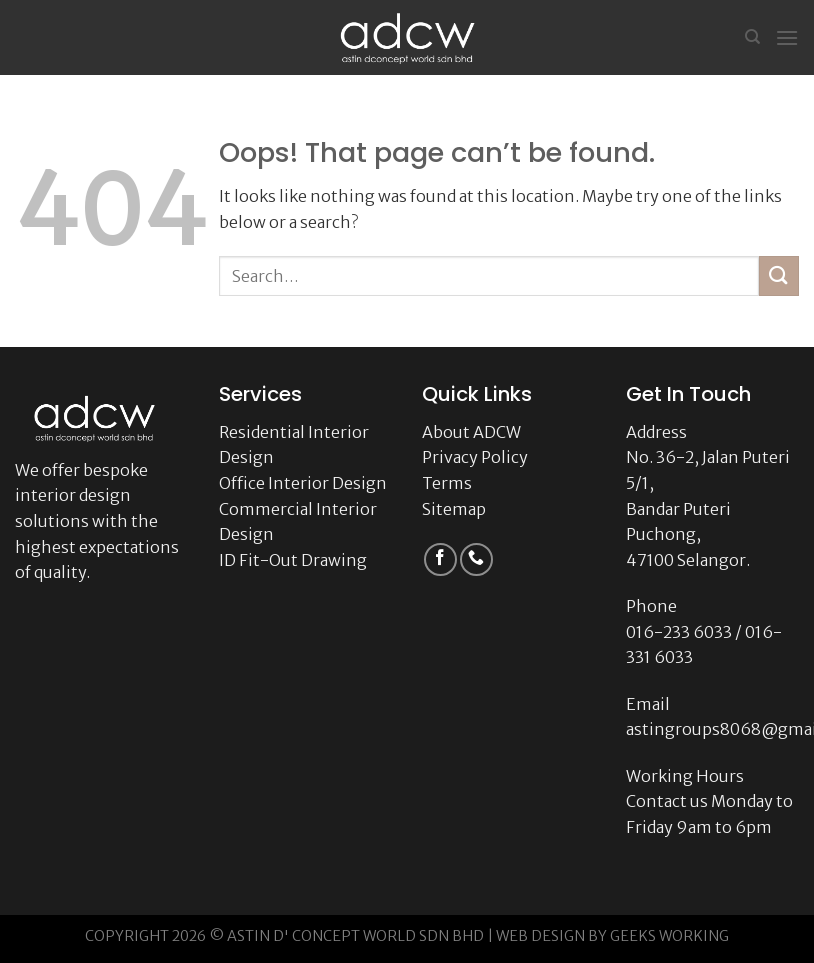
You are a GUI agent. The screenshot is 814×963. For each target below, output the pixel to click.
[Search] (752, 37)
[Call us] (476, 559)
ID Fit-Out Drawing (293, 560)
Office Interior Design (303, 483)
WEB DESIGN (540, 936)
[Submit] (779, 275)
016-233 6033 (679, 632)
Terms (447, 483)
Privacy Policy (475, 457)
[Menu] (787, 37)
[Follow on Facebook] (440, 559)
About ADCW (471, 432)
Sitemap (454, 509)
